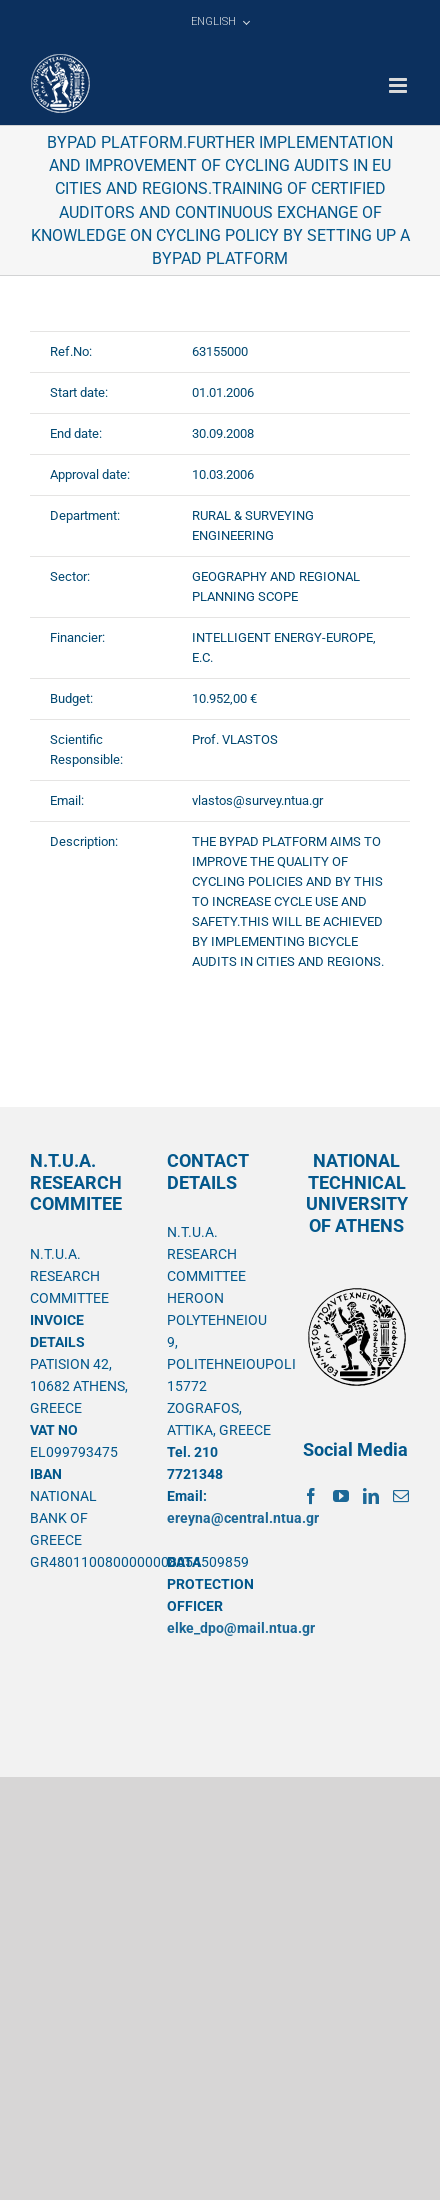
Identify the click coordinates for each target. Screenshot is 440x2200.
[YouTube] (341, 1496)
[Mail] (401, 1496)
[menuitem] (220, 22)
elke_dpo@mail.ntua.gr (241, 1628)
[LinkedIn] (371, 1496)
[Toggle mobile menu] (399, 85)
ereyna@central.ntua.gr (243, 1518)
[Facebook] (311, 1496)
